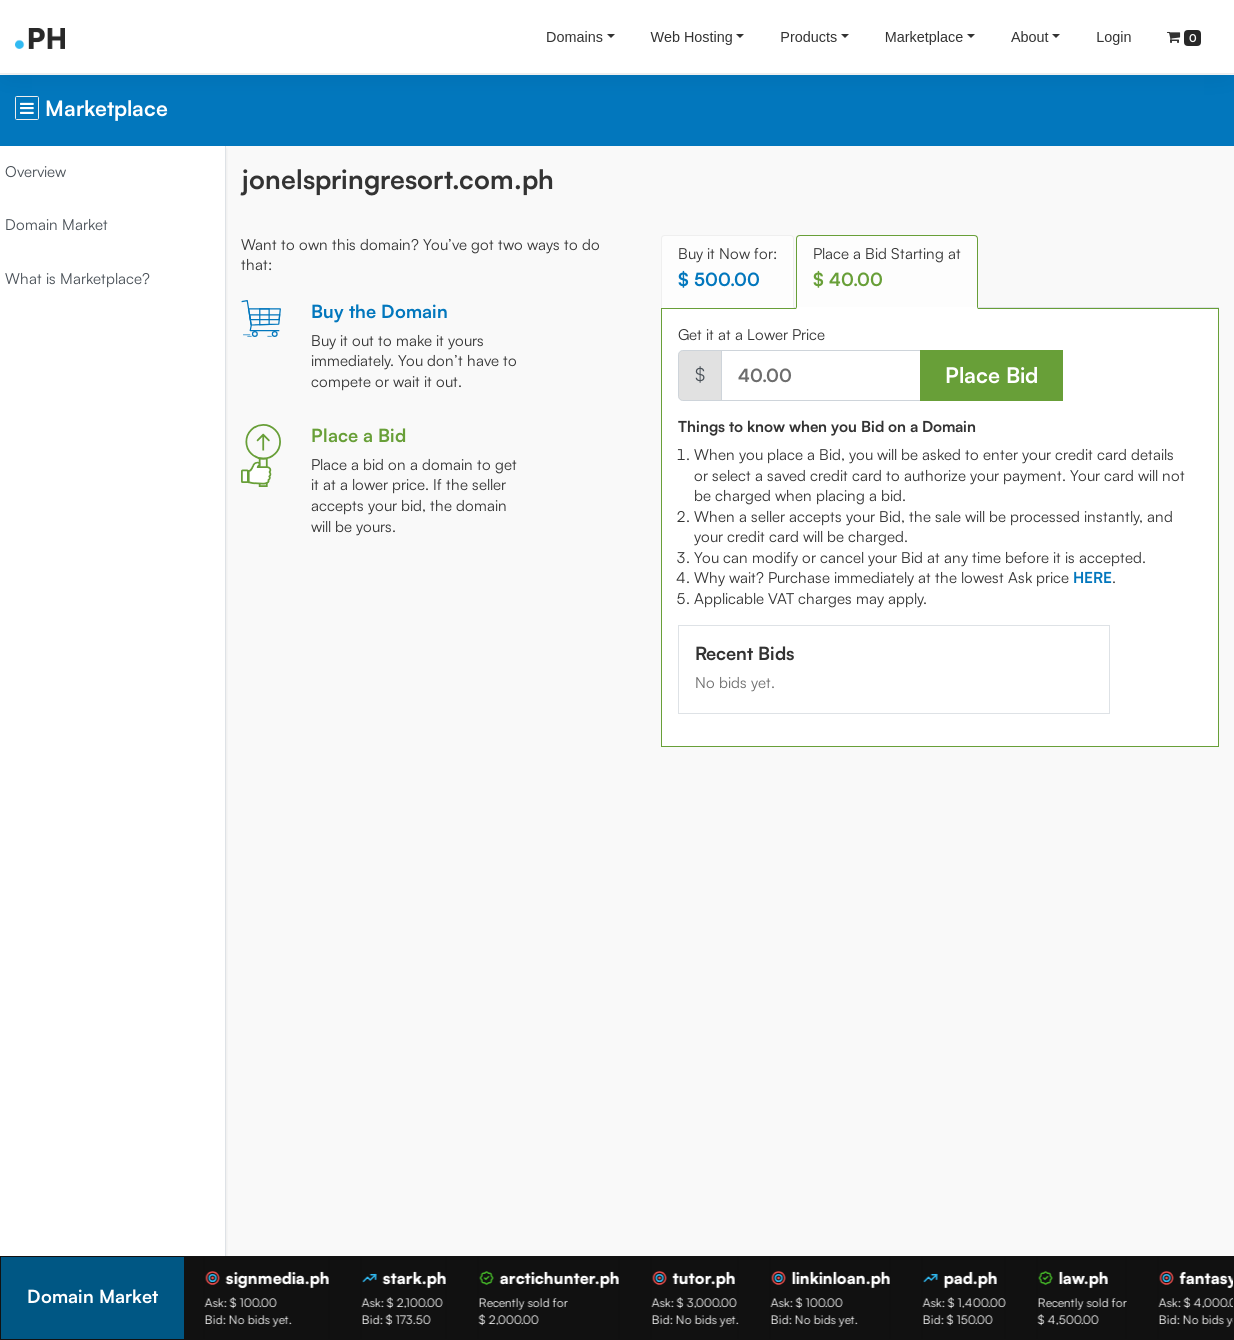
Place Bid (994, 374)
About (1030, 37)
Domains (574, 37)
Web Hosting (692, 37)
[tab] (1101, 577)
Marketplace (924, 37)
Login (1113, 37)
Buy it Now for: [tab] (736, 267)
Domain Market (71, 224)
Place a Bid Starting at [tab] (896, 267)
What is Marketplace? (92, 278)
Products (808, 37)
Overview (50, 171)
